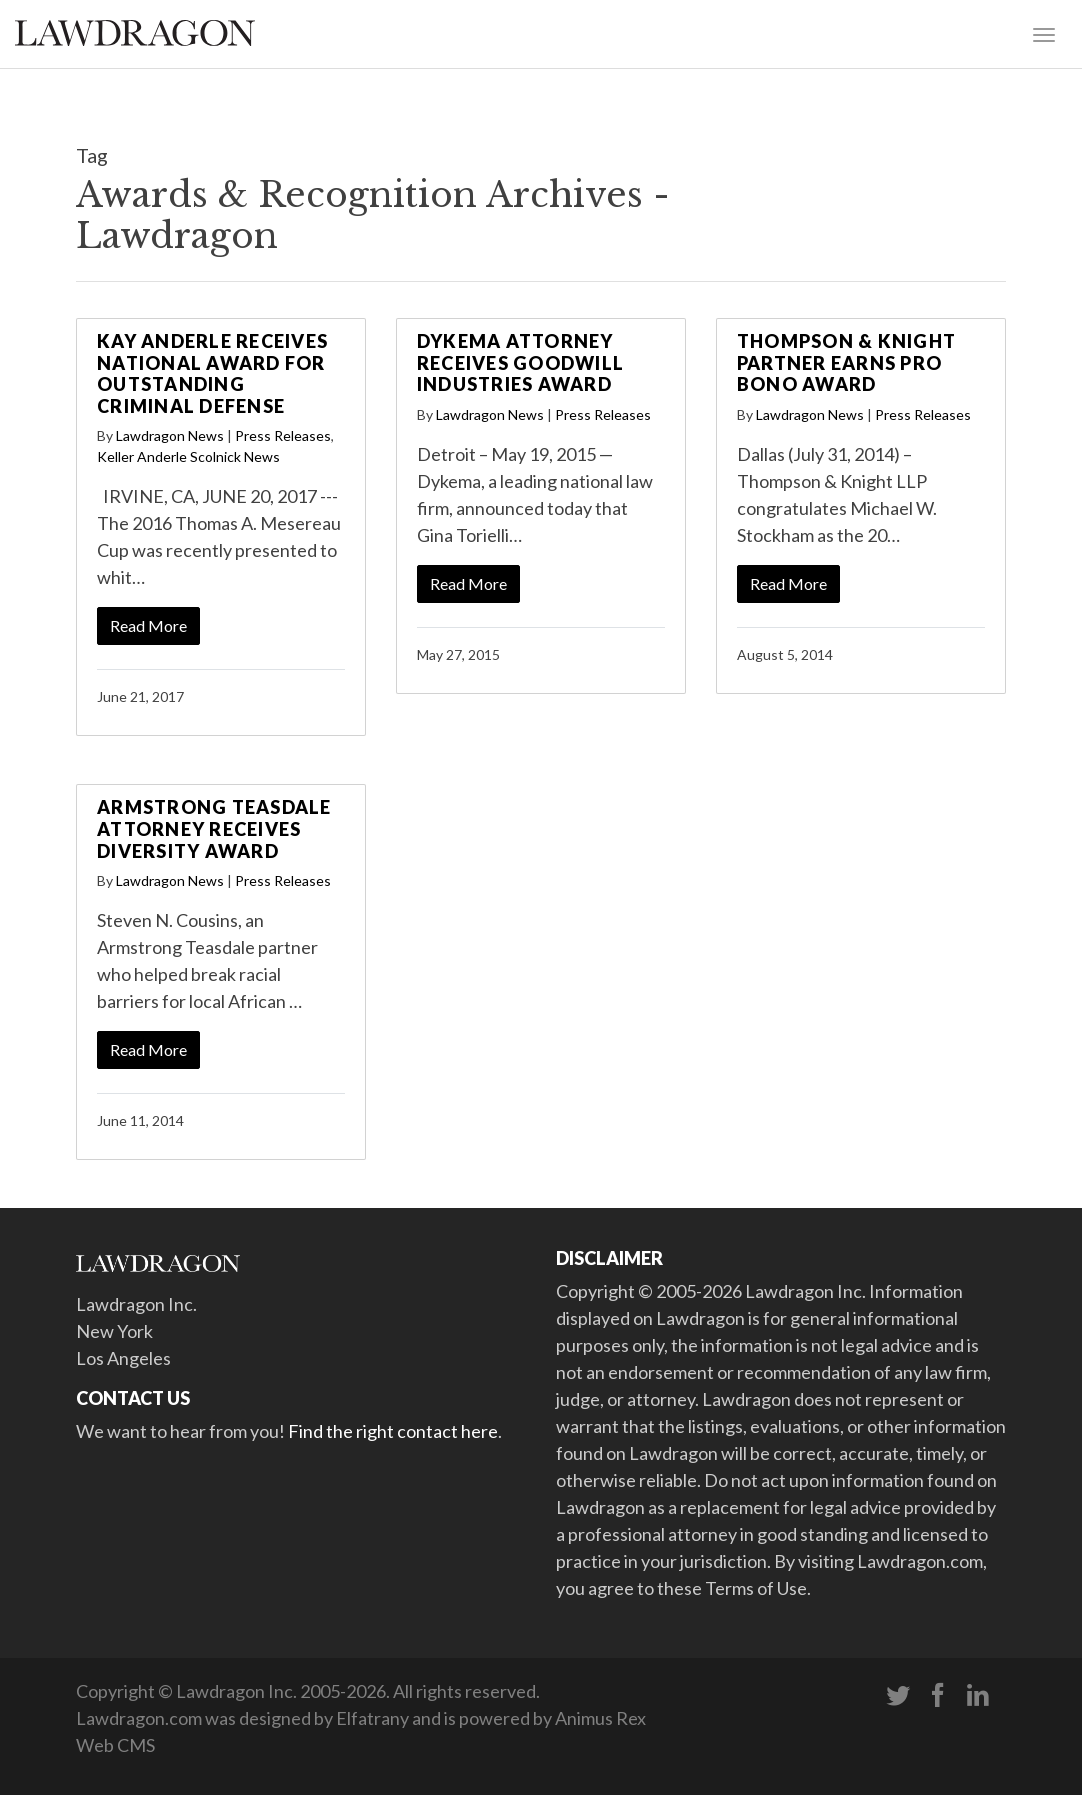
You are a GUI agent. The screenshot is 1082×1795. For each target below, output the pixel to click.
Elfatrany (372, 1718)
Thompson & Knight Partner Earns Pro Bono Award (846, 362)
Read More (148, 625)
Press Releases (283, 435)
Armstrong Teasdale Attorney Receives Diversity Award (214, 828)
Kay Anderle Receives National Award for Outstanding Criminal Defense (212, 373)
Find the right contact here (393, 1431)
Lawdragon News (170, 435)
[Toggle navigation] (1044, 33)
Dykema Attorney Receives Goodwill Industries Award (520, 362)
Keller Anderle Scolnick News (188, 456)
